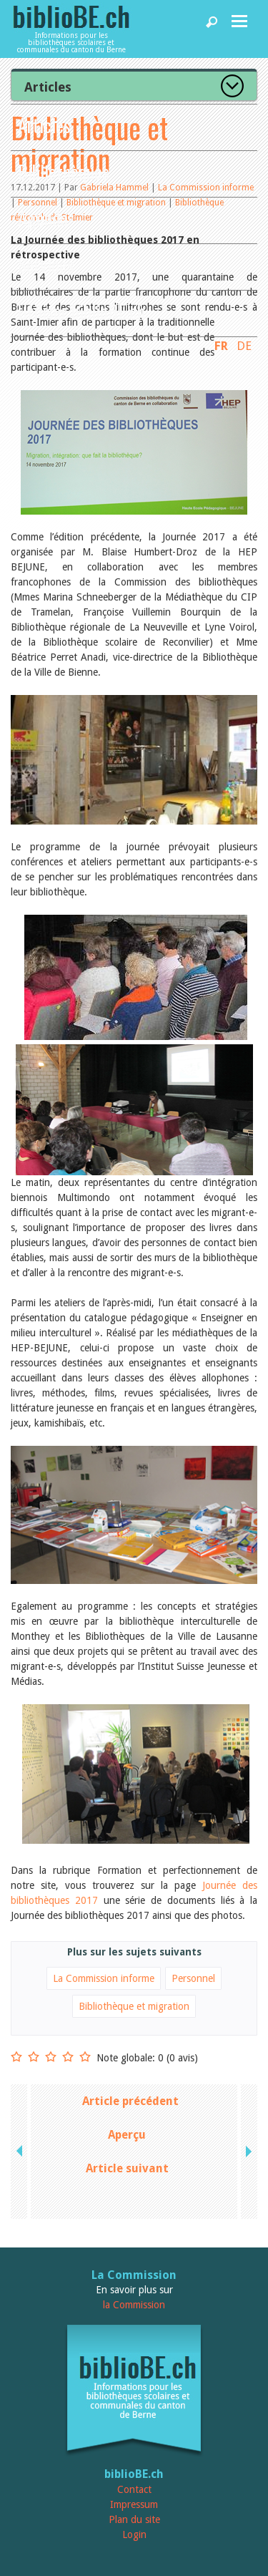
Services (46, 264)
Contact (134, 2489)
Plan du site (134, 2519)
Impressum (134, 2504)
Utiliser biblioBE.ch (81, 311)
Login (134, 2534)
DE (244, 346)
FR (221, 346)
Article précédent (130, 2101)
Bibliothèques (63, 171)
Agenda (43, 218)
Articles (44, 125)
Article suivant (127, 2168)
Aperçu (127, 2135)
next (247, 2151)
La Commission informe (103, 1978)
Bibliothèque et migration (134, 2006)
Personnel (193, 1978)
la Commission (134, 2304)
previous (21, 2151)
